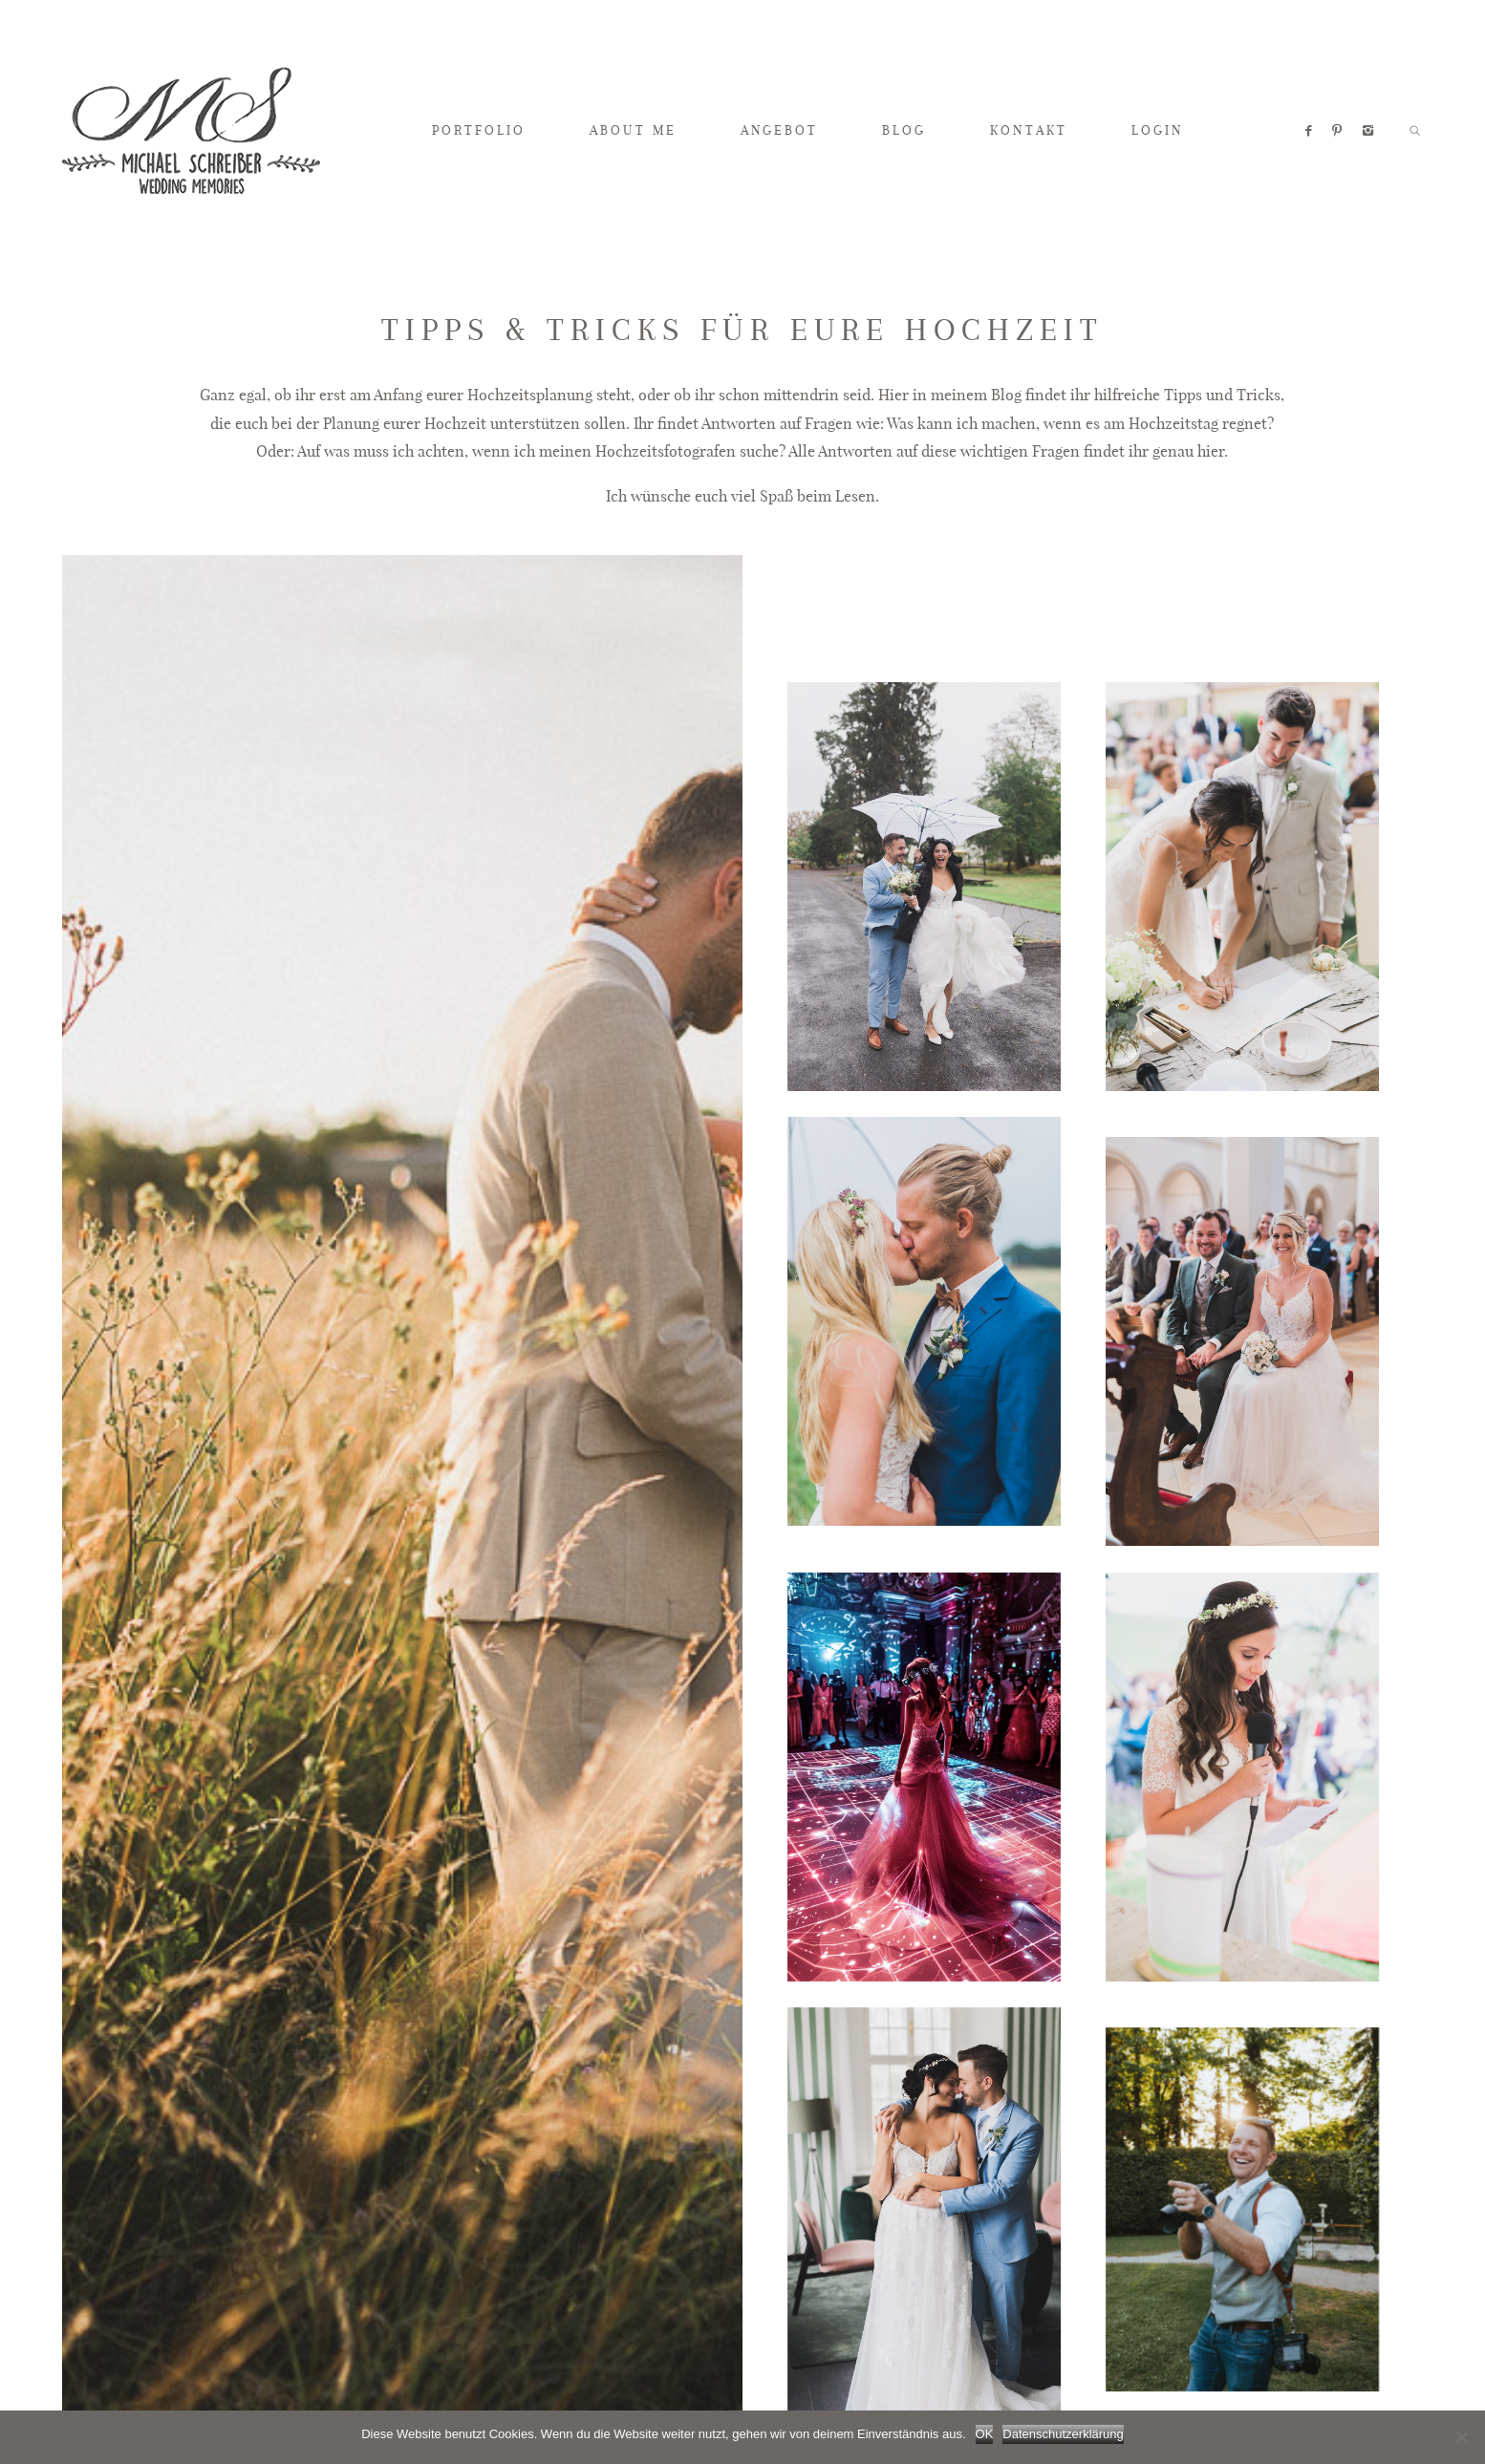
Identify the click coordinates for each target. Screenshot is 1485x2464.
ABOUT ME (633, 130)
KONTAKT (1028, 130)
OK (985, 2434)
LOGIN (1157, 130)
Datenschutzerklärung (1062, 2434)
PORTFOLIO (479, 130)
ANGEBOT (779, 130)
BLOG (904, 130)
